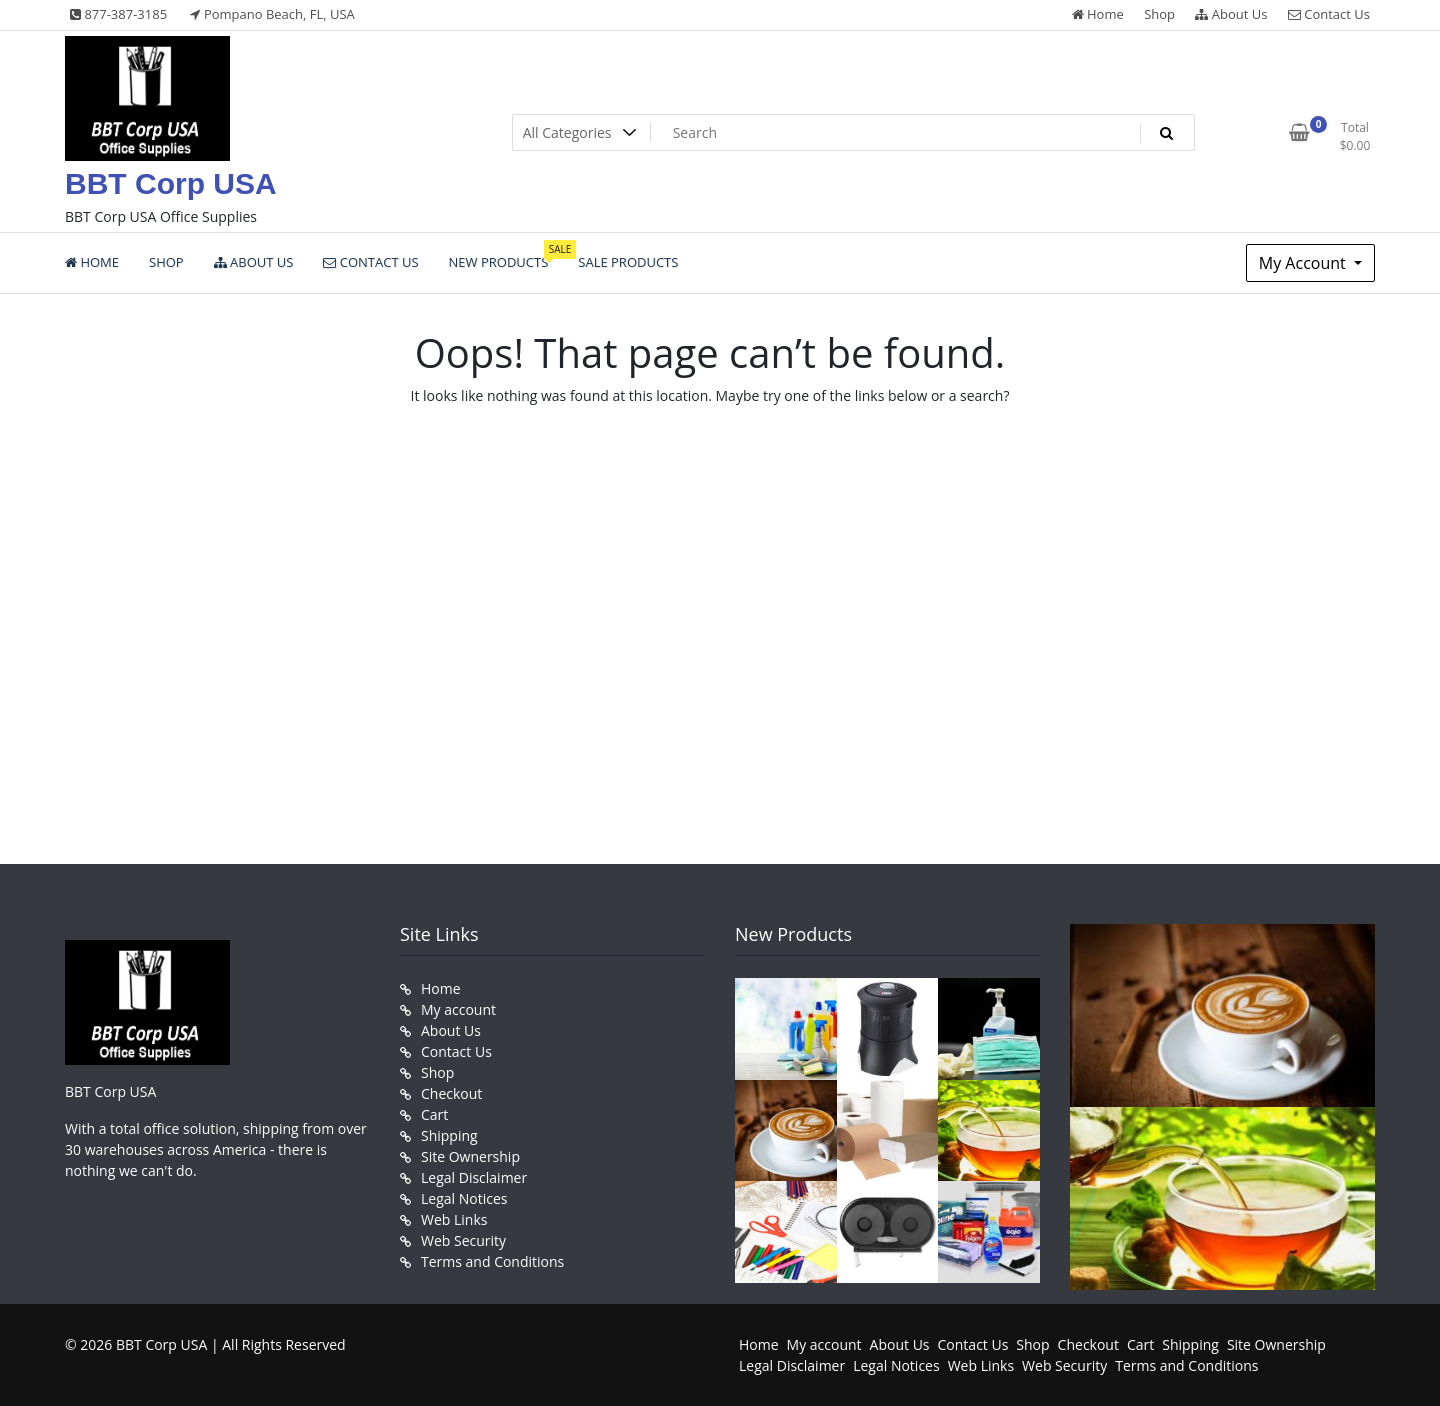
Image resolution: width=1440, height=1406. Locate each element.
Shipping (449, 1135)
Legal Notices (464, 1198)
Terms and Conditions (492, 1261)
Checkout (451, 1093)
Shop (1159, 14)
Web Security (463, 1240)
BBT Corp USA (171, 183)
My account (458, 1009)
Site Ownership (470, 1156)
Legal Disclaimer (474, 1177)
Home (1098, 14)
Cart (434, 1114)
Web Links (454, 1219)
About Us (1231, 14)
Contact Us (1329, 14)
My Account (1304, 263)
